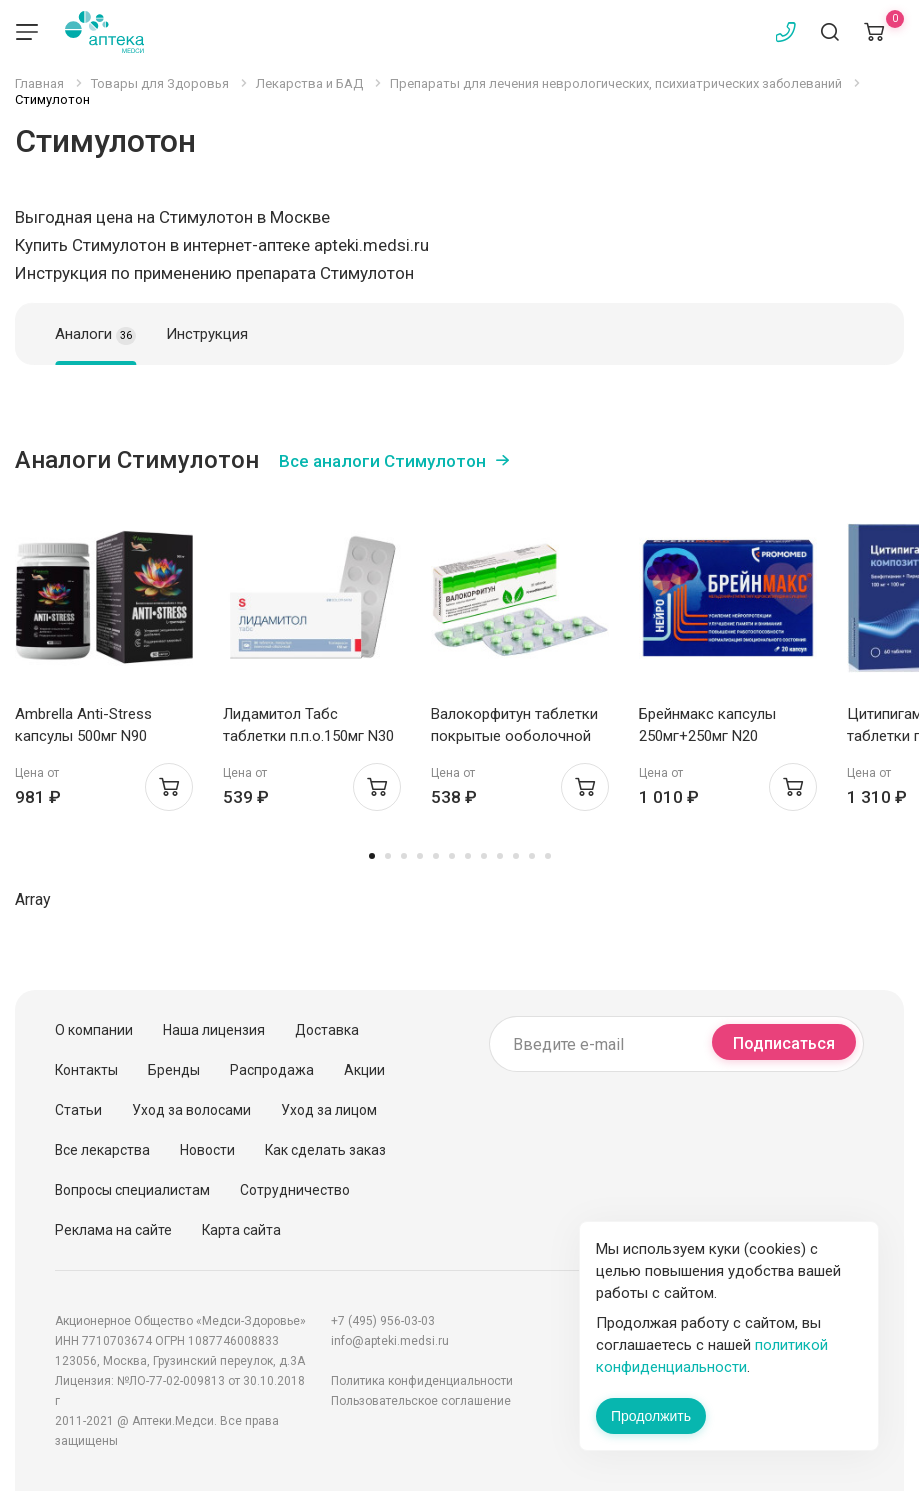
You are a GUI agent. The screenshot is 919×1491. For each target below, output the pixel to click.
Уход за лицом (329, 1110)
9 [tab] (500, 856)
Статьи (78, 1110)
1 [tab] (372, 856)
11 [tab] (532, 856)
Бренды (174, 1070)
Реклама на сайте (113, 1230)
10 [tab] (516, 856)
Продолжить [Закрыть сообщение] (651, 1416)
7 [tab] (468, 856)
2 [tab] (388, 856)
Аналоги (95, 335)
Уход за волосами (191, 1110)
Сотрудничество (295, 1190)
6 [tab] (452, 856)
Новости (207, 1150)
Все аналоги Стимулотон (382, 461)
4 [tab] (420, 856)
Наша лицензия (214, 1030)
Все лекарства (102, 1150)
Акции (364, 1070)
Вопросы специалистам (132, 1190)
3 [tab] (404, 856)
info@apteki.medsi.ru (390, 1341)
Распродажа (272, 1070)
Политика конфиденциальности (422, 1381)
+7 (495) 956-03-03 (383, 1321)
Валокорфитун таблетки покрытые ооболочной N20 (514, 736)
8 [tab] (484, 856)
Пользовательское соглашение (421, 1401)
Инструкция (207, 334)
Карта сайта (241, 1230)
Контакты (86, 1070)
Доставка (327, 1030)
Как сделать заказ (325, 1150)
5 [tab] (436, 856)
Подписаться (784, 1043)
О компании (94, 1030)
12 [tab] (548, 856)
